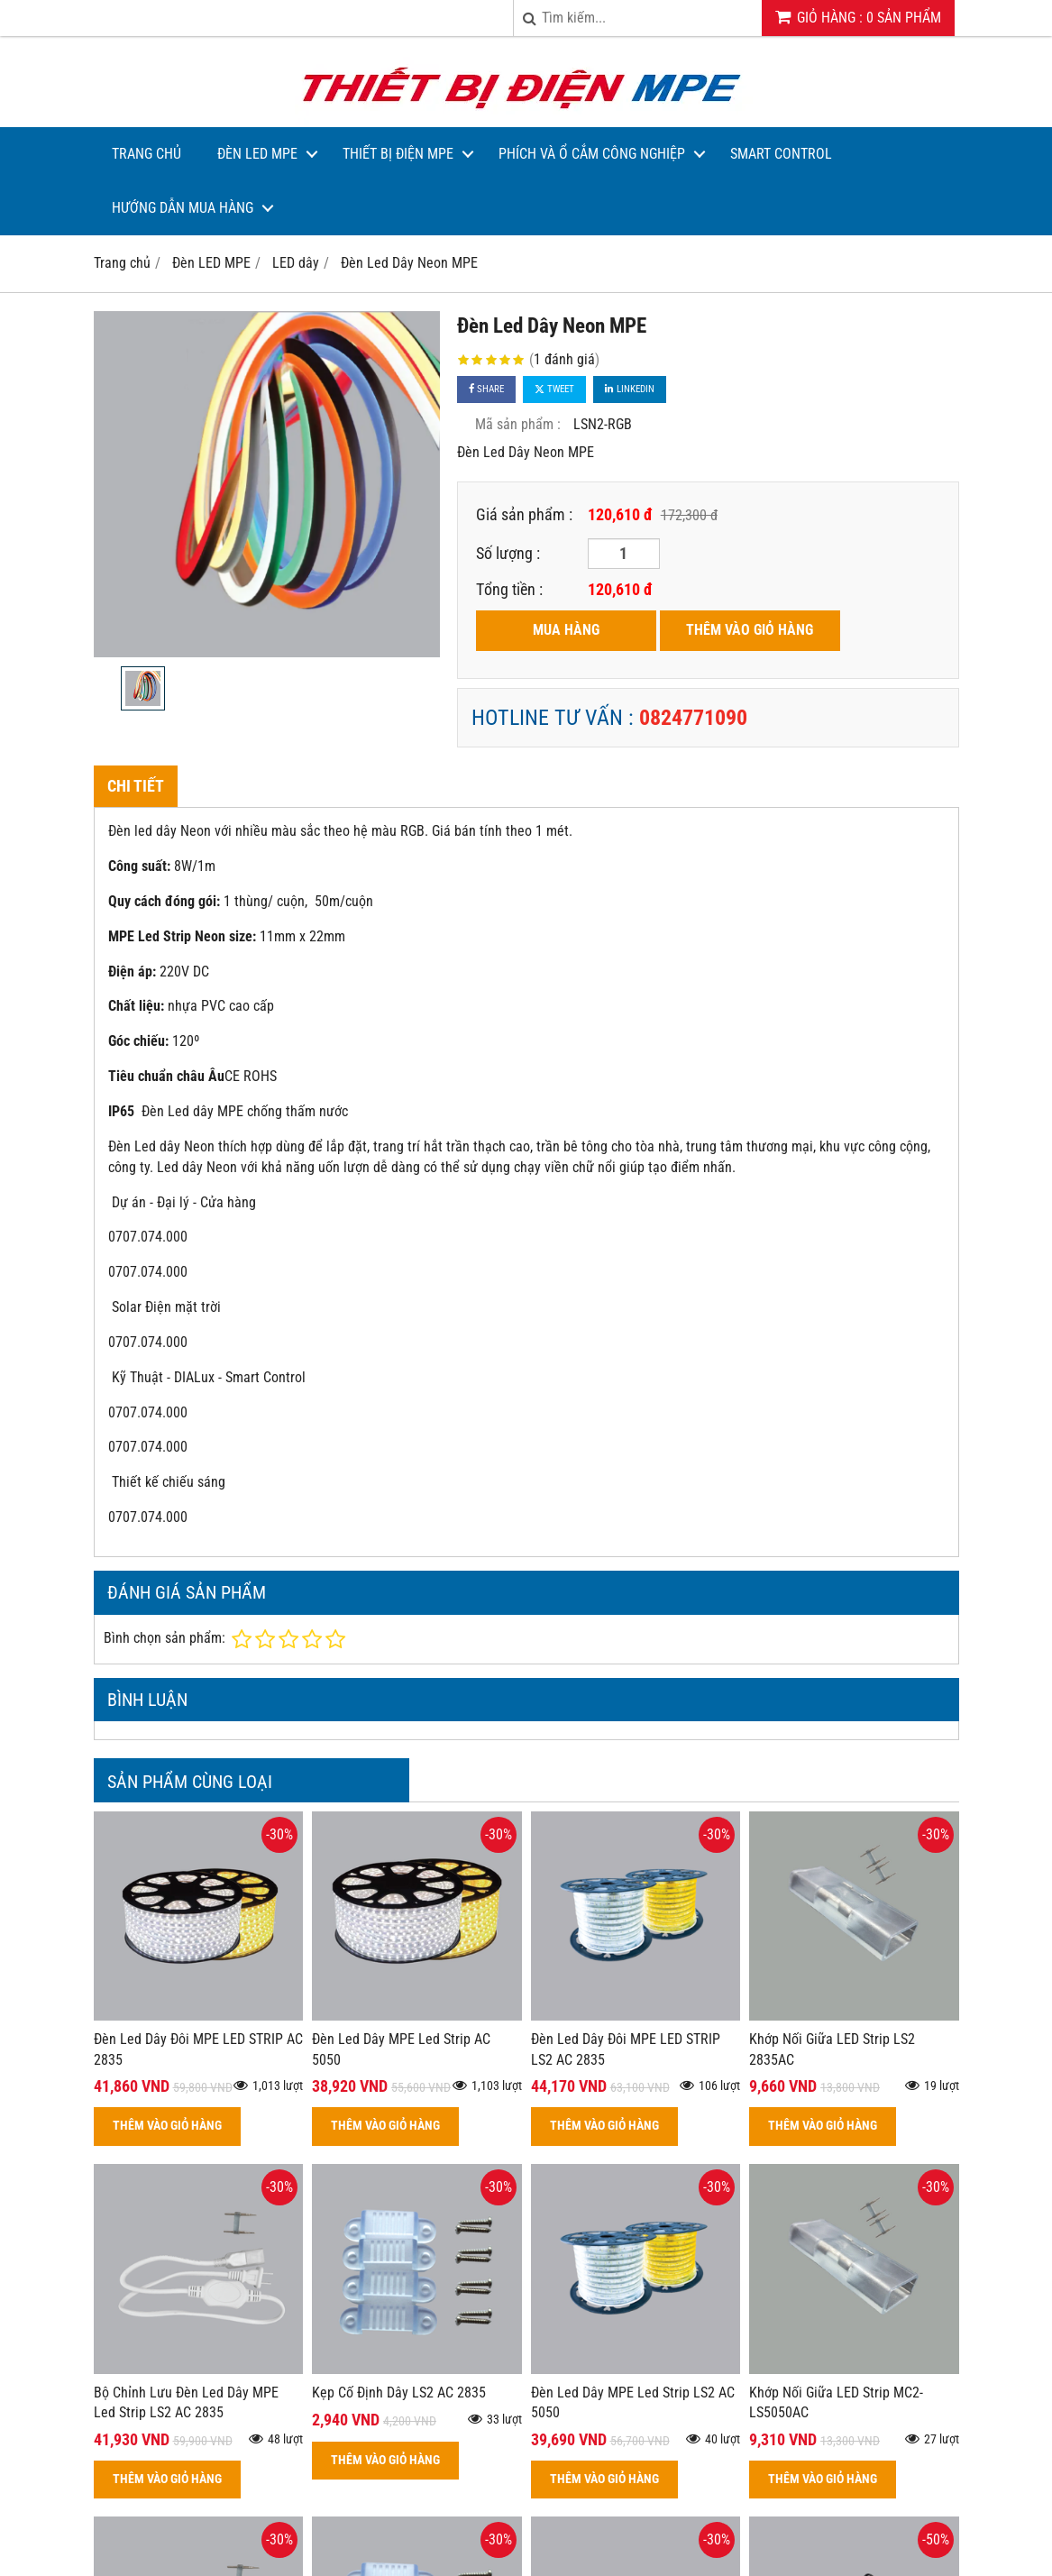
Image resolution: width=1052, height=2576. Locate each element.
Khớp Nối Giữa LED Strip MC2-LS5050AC (836, 2403)
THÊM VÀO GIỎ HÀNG (749, 629)
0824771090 (693, 717)
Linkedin (629, 389)
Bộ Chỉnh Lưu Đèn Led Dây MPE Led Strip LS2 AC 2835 (186, 2403)
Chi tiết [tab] (135, 785)
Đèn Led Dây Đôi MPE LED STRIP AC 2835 (198, 2049)
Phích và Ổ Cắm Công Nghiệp (592, 153)
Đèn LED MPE (257, 153)
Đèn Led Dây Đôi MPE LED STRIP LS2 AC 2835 (625, 2049)
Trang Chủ (146, 153)
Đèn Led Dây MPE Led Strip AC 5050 (401, 2049)
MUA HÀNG (566, 629)
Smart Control (781, 153)
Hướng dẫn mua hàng (182, 207)
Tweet (554, 389)
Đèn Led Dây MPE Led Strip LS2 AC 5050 (633, 2403)
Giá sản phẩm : (524, 514)
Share (486, 389)
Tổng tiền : (509, 589)
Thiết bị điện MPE (398, 153)
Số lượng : (508, 553)
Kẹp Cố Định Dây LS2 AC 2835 (399, 2392)
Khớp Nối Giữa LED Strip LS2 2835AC (832, 2049)
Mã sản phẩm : (518, 424)
